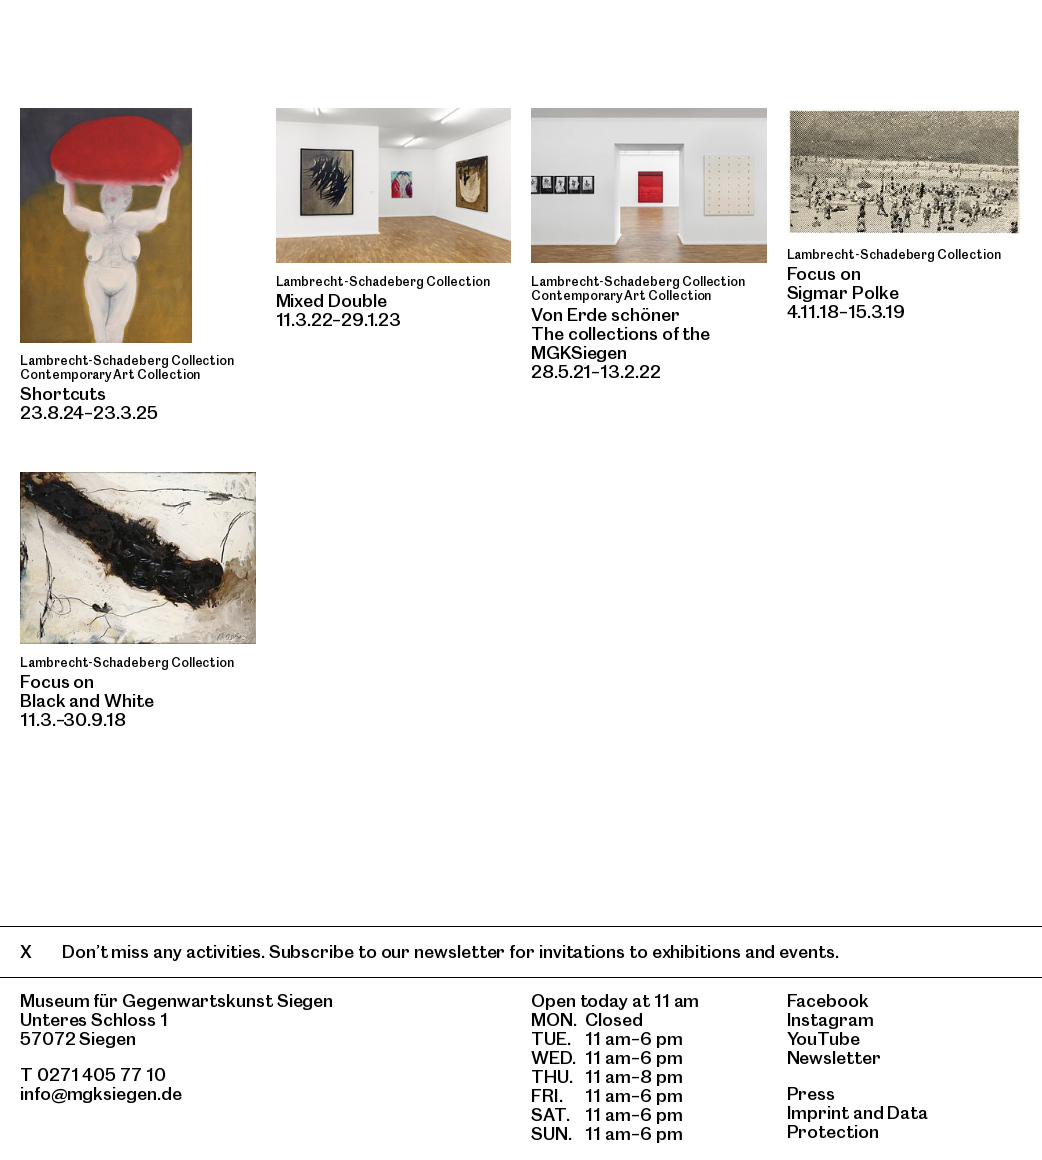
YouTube (823, 1038)
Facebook (828, 1000)
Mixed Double (331, 300)
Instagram (830, 1019)
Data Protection (858, 1122)
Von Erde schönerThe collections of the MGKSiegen (620, 333)
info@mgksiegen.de (101, 1093)
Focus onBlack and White (87, 691)
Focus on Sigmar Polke (843, 283)
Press (811, 1093)
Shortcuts (63, 393)
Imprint (818, 1112)
